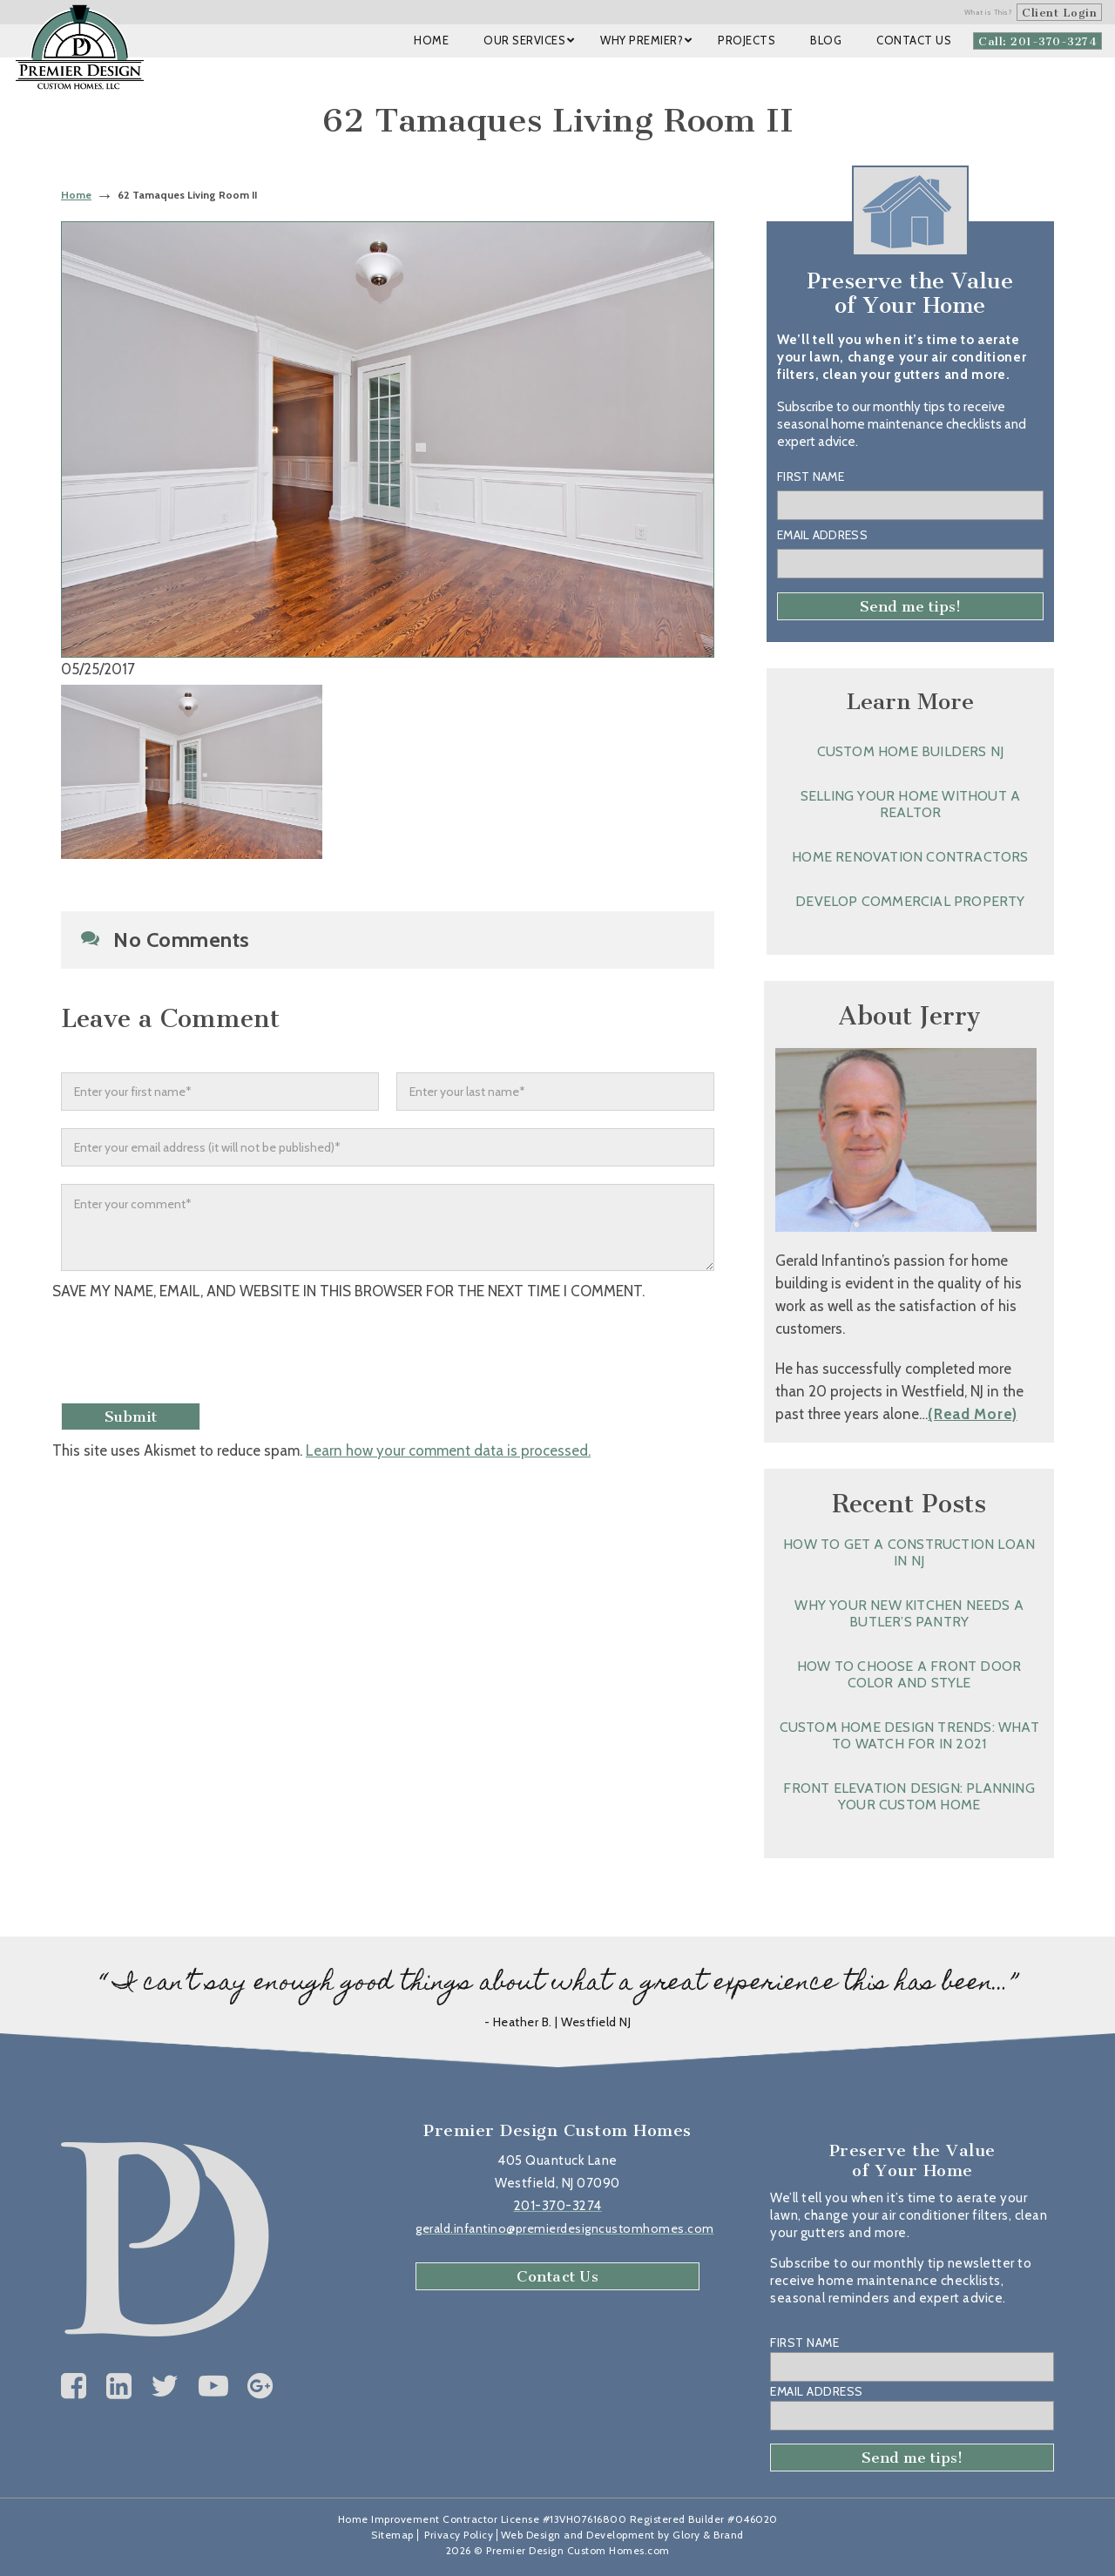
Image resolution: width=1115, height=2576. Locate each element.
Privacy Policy (458, 2534)
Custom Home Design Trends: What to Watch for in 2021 (909, 1735)
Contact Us (557, 2276)
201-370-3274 (558, 2206)
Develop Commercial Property (909, 901)
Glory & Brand (708, 2534)
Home (76, 194)
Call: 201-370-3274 (1037, 41)
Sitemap (392, 2534)
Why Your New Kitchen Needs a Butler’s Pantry (909, 1613)
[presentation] (197, 1354)
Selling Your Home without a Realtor (910, 804)
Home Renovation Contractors (910, 857)
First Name (810, 476)
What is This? (988, 12)
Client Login (1059, 12)
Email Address (822, 535)
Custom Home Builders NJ (910, 751)
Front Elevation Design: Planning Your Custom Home (908, 1796)
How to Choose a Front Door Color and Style (909, 1674)
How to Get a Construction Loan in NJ (909, 1552)
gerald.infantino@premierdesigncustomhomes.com (565, 2228)
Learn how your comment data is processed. (448, 1450)
